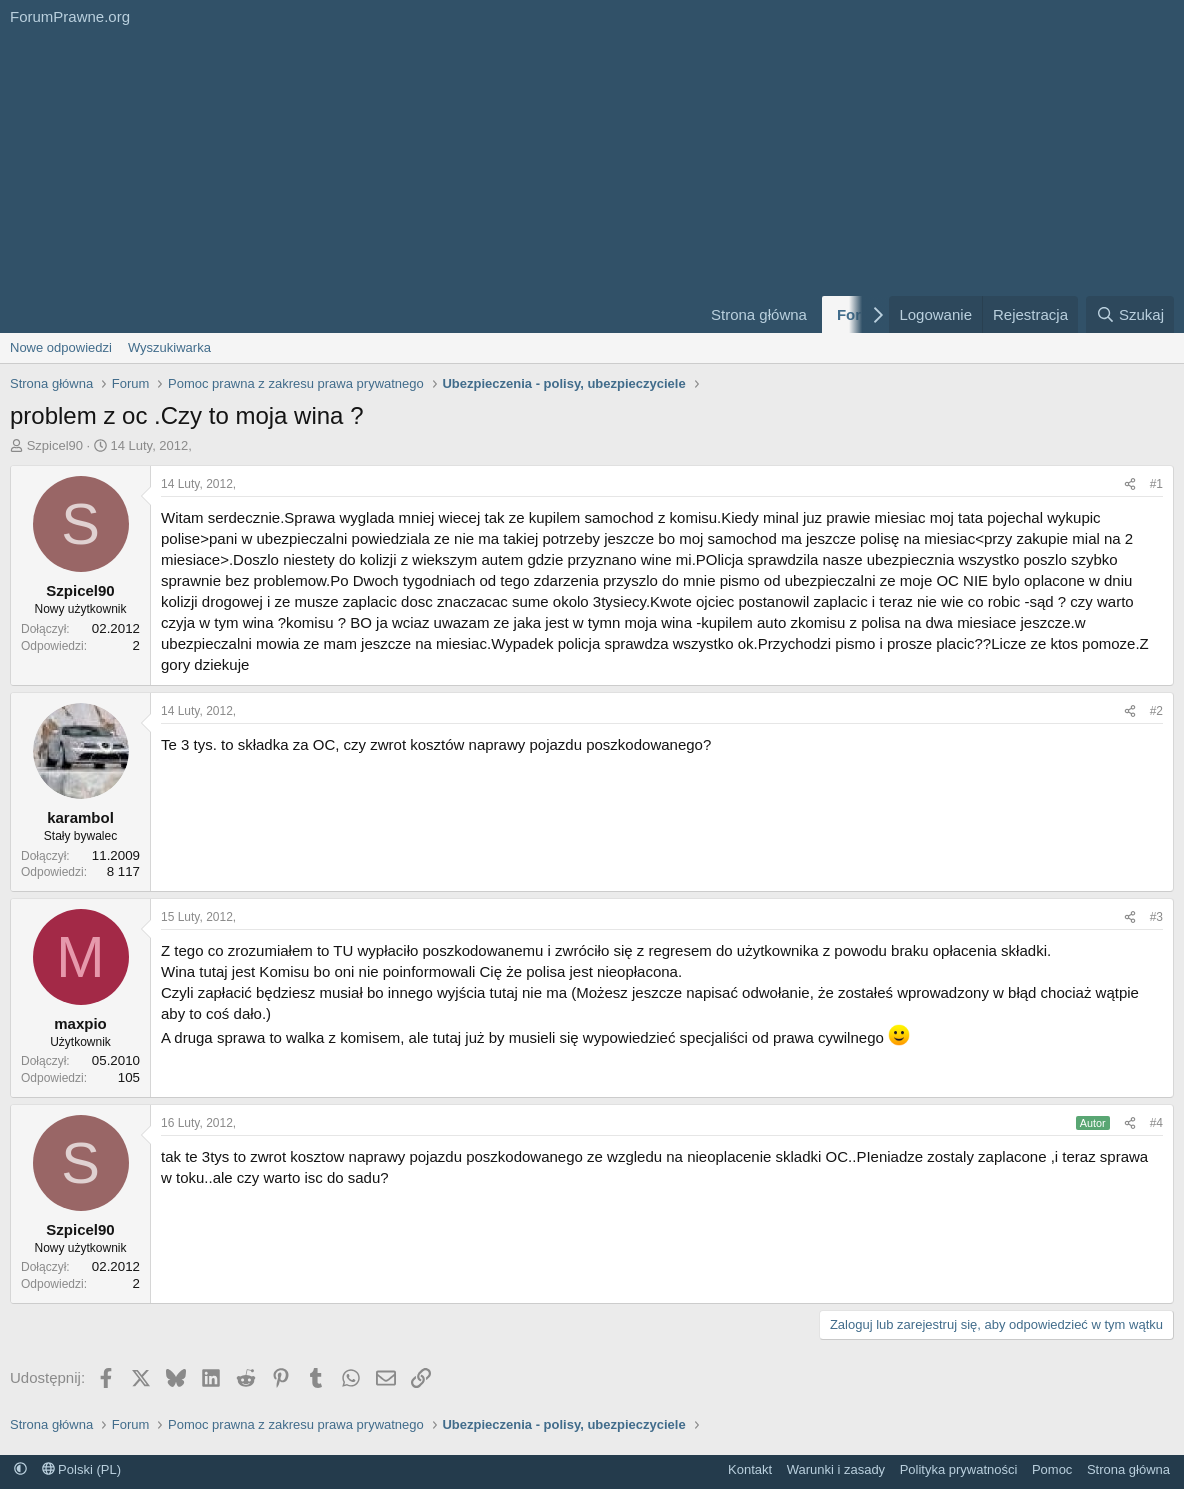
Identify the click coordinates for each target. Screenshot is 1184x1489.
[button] (20, 1469)
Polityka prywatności (959, 1469)
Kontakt (750, 1469)
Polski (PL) (81, 1469)
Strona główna (759, 314)
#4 (1156, 1123)
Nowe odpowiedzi (61, 347)
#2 (1156, 711)
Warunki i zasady (836, 1469)
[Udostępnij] (1130, 484)
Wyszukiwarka (169, 347)
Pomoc (1052, 1469)
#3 (1156, 917)
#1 (1156, 484)
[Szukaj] (1130, 314)
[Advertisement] (343, 183)
